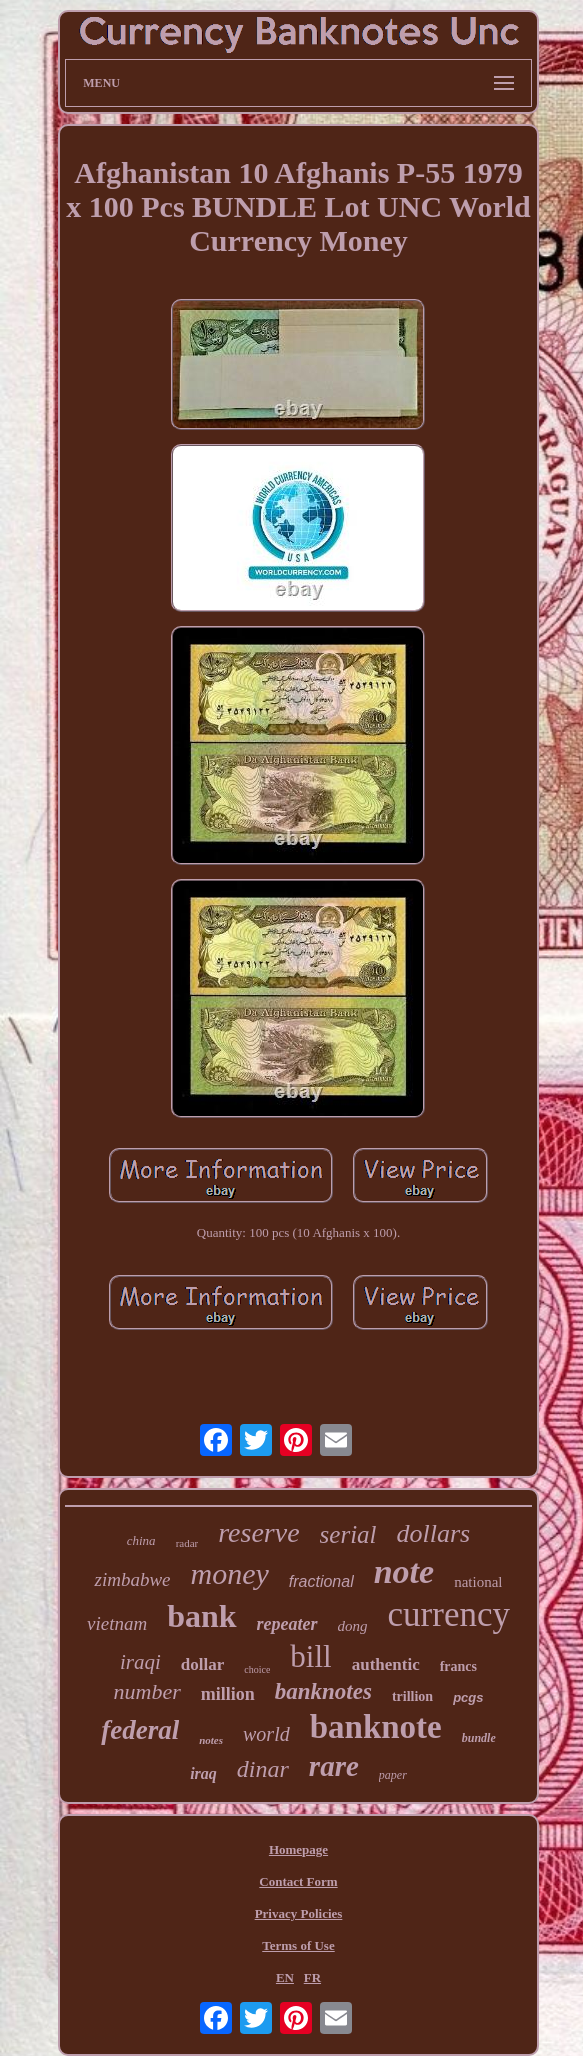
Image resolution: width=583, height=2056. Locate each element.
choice (257, 1669)
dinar (263, 1769)
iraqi (140, 1662)
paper (393, 1775)
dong (353, 1626)
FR (312, 1977)
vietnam (117, 1623)
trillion (412, 1696)
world (266, 1734)
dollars (434, 1533)
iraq (203, 1773)
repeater (287, 1624)
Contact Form (298, 1881)
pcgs (468, 1697)
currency (449, 1614)
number (147, 1691)
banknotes (323, 1691)
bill (310, 1656)
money (229, 1573)
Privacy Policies (299, 1913)
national (478, 1582)
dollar (202, 1664)
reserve (258, 1532)
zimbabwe (132, 1579)
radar (187, 1543)
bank (201, 1616)
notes (211, 1740)
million (228, 1694)
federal (140, 1730)
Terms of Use (298, 1945)
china (141, 1540)
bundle (479, 1738)
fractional (321, 1581)
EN (285, 1977)
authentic (386, 1664)
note (404, 1571)
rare (334, 1766)
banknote (376, 1727)
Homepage (298, 1849)
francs (458, 1666)
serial (348, 1534)
